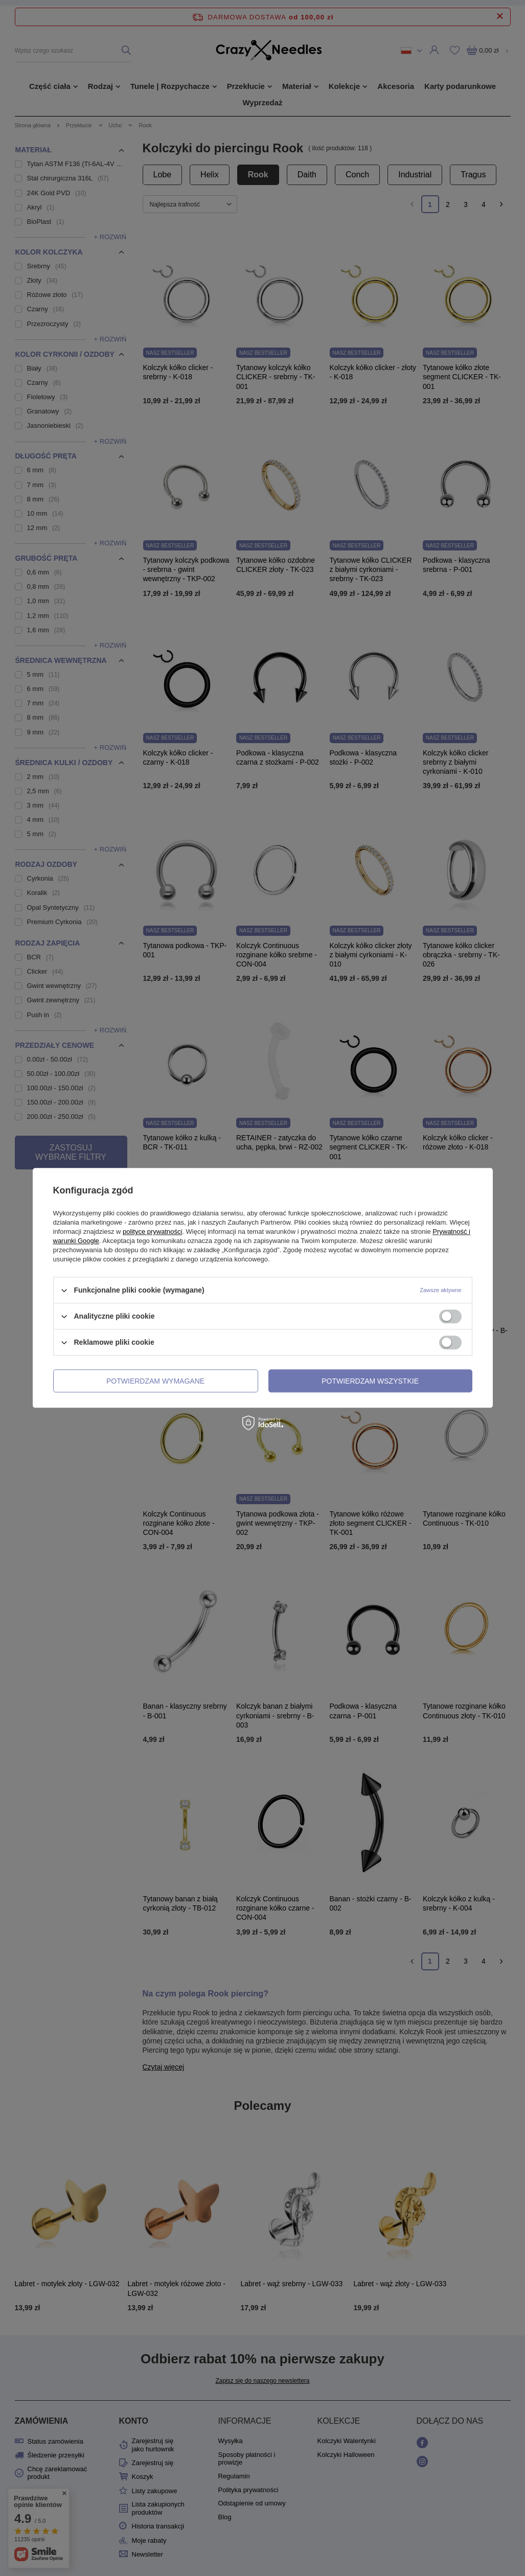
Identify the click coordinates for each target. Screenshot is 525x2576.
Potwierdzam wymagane (155, 1381)
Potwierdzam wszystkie (370, 1381)
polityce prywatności (152, 1231)
